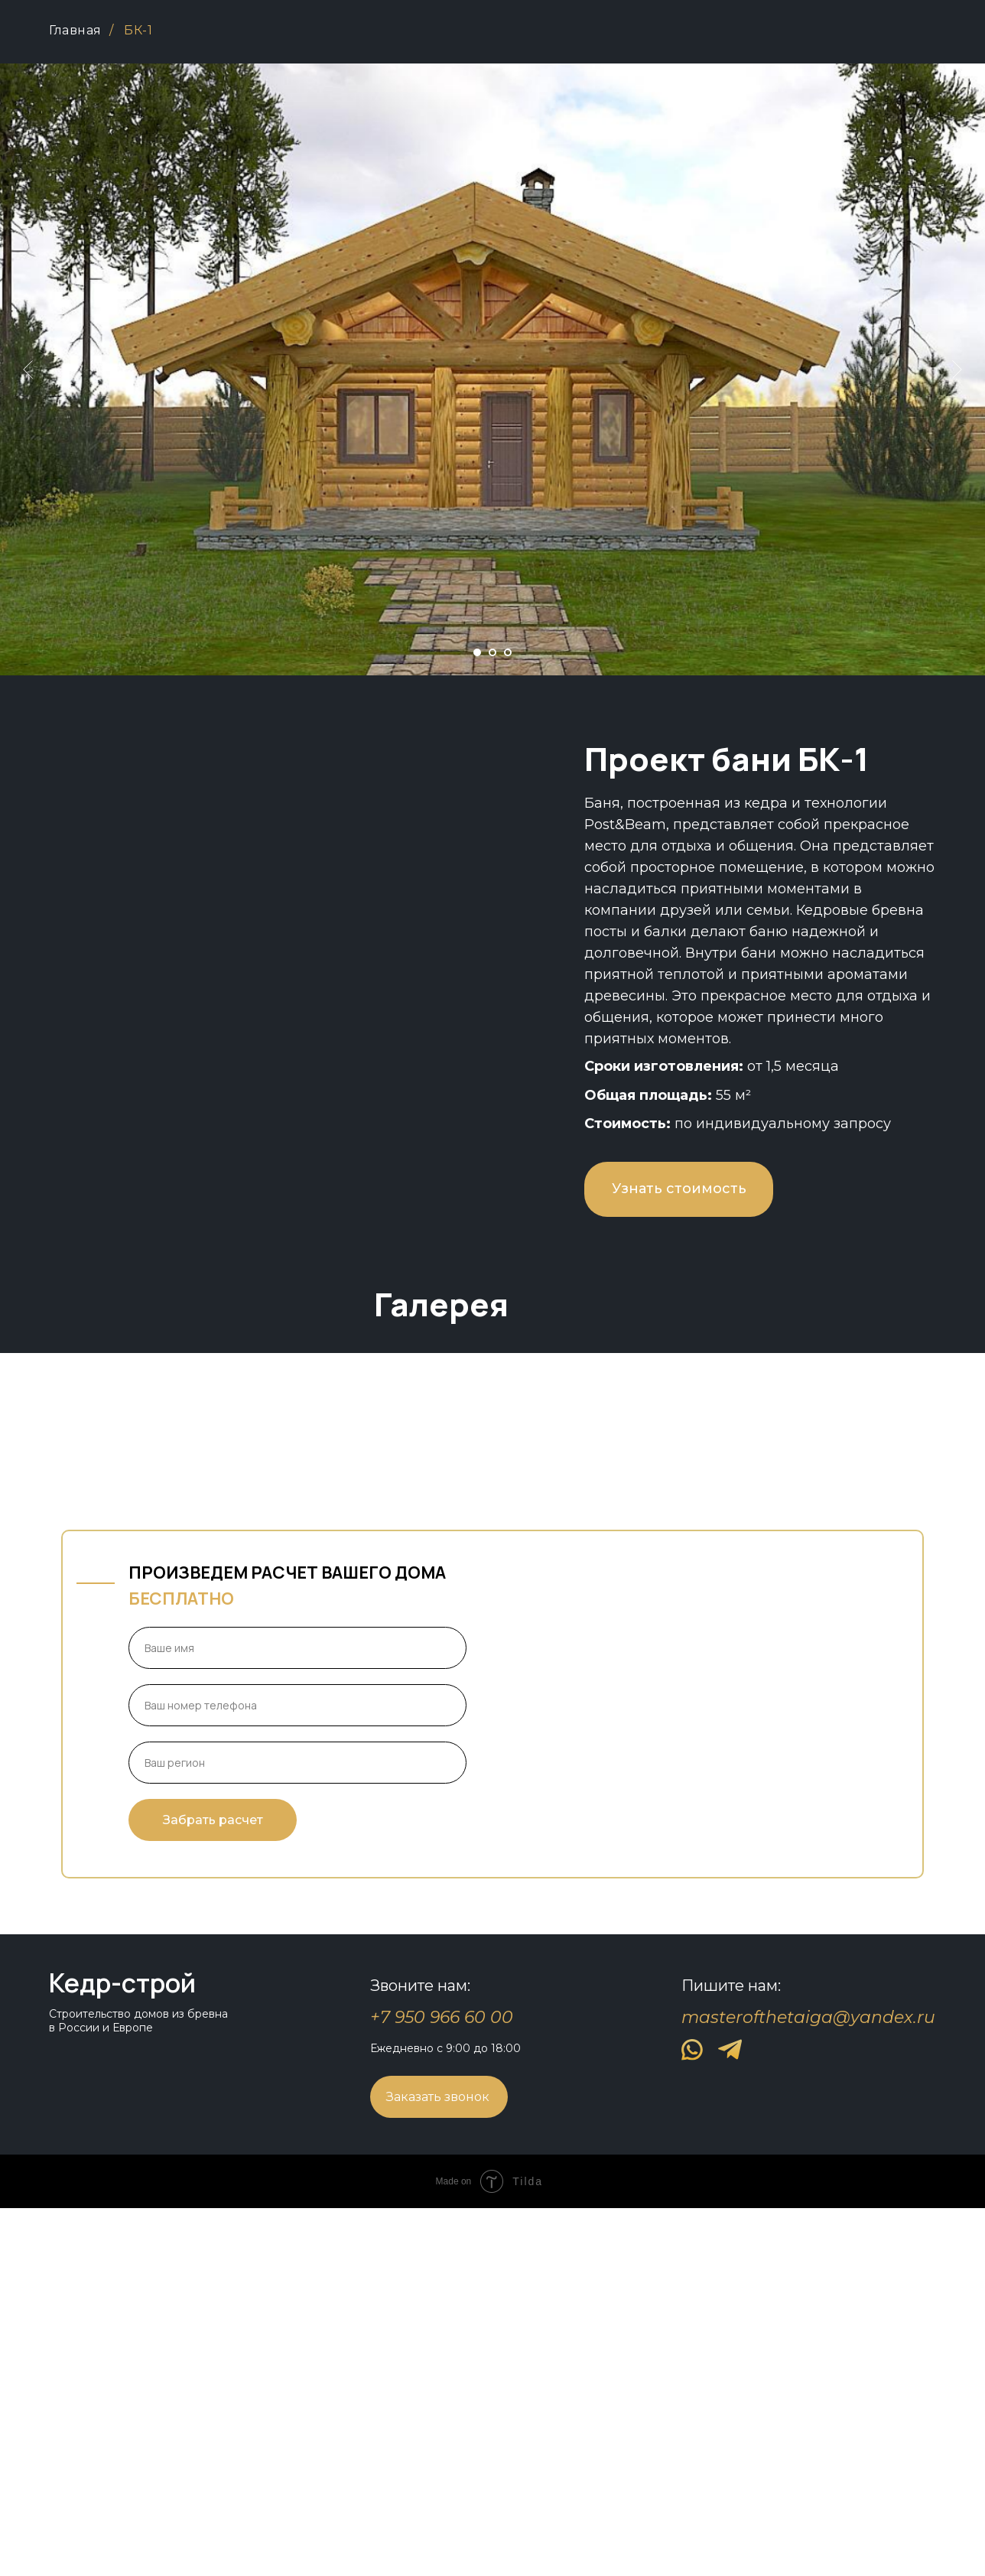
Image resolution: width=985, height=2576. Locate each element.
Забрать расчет (213, 2188)
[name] (297, 2016)
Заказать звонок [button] (437, 2464)
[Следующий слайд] (957, 369)
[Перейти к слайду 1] (477, 652)
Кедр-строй (122, 2350)
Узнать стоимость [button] (679, 1188)
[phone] (297, 2073)
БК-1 (138, 30)
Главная (75, 30)
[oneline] (297, 2130)
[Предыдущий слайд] (28, 369)
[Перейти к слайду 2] (492, 652)
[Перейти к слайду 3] (508, 652)
